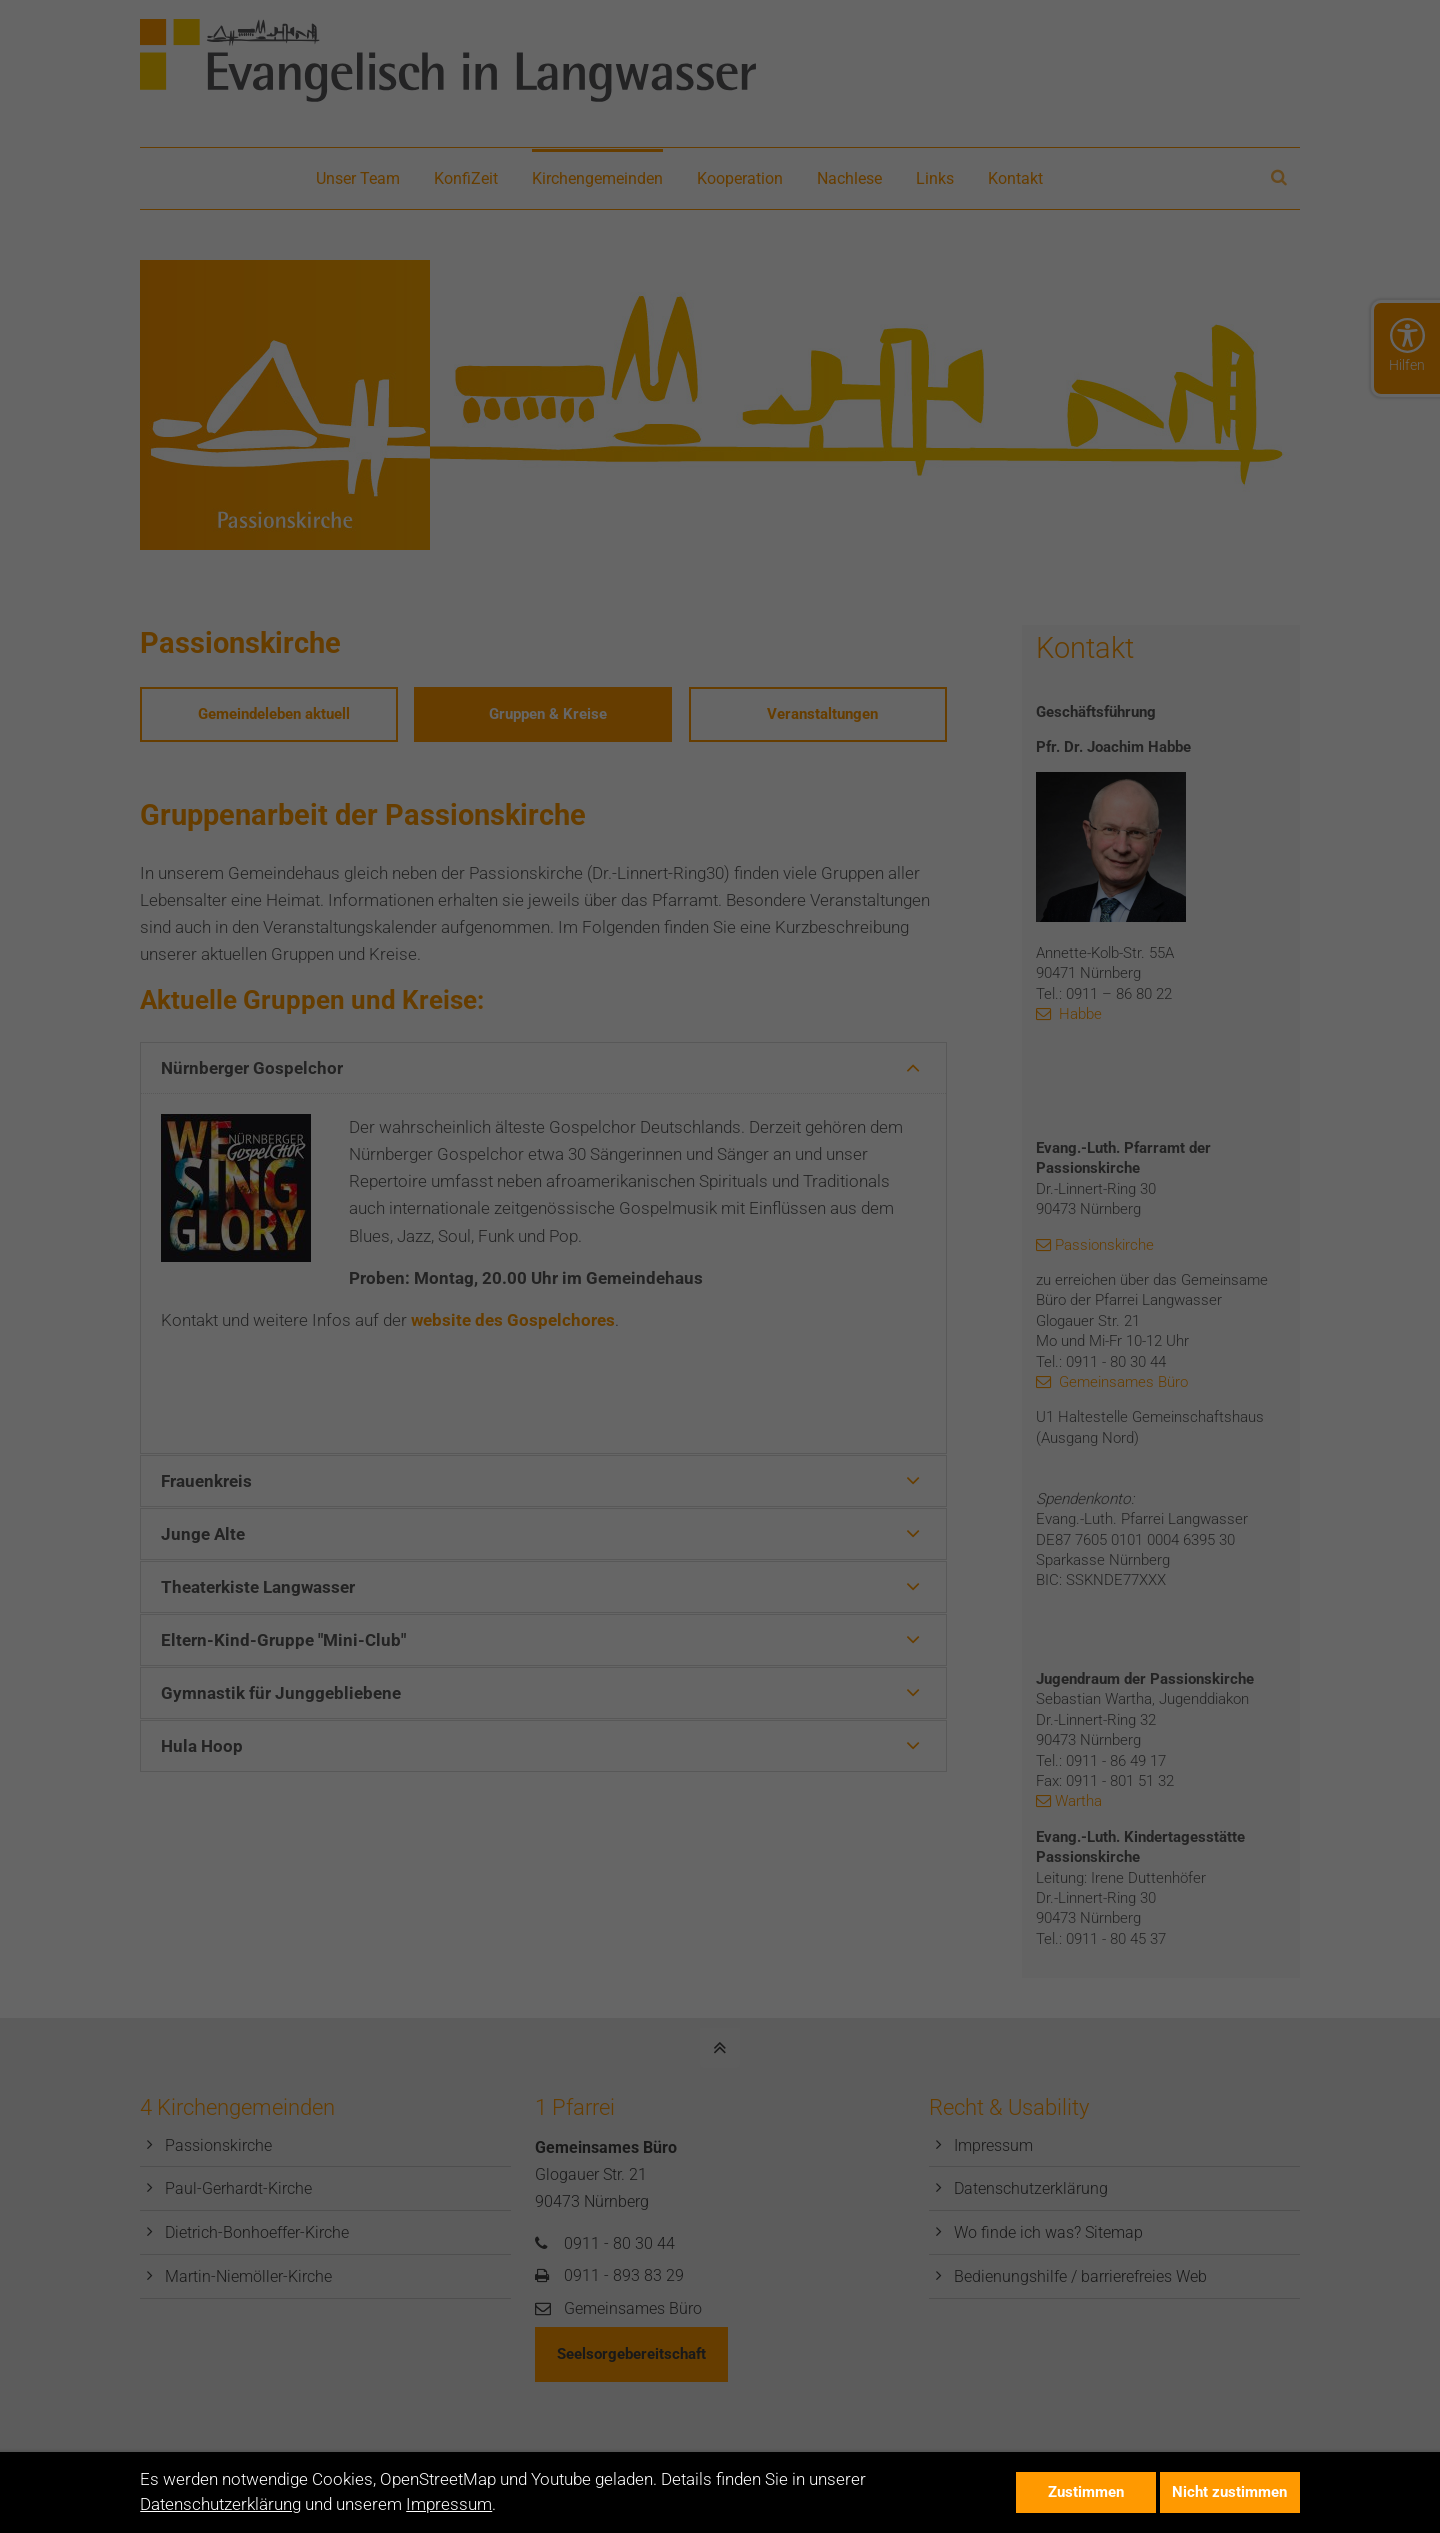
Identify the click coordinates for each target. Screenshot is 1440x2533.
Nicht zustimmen (1229, 2492)
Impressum (449, 2504)
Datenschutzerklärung (220, 2504)
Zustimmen (1086, 2492)
